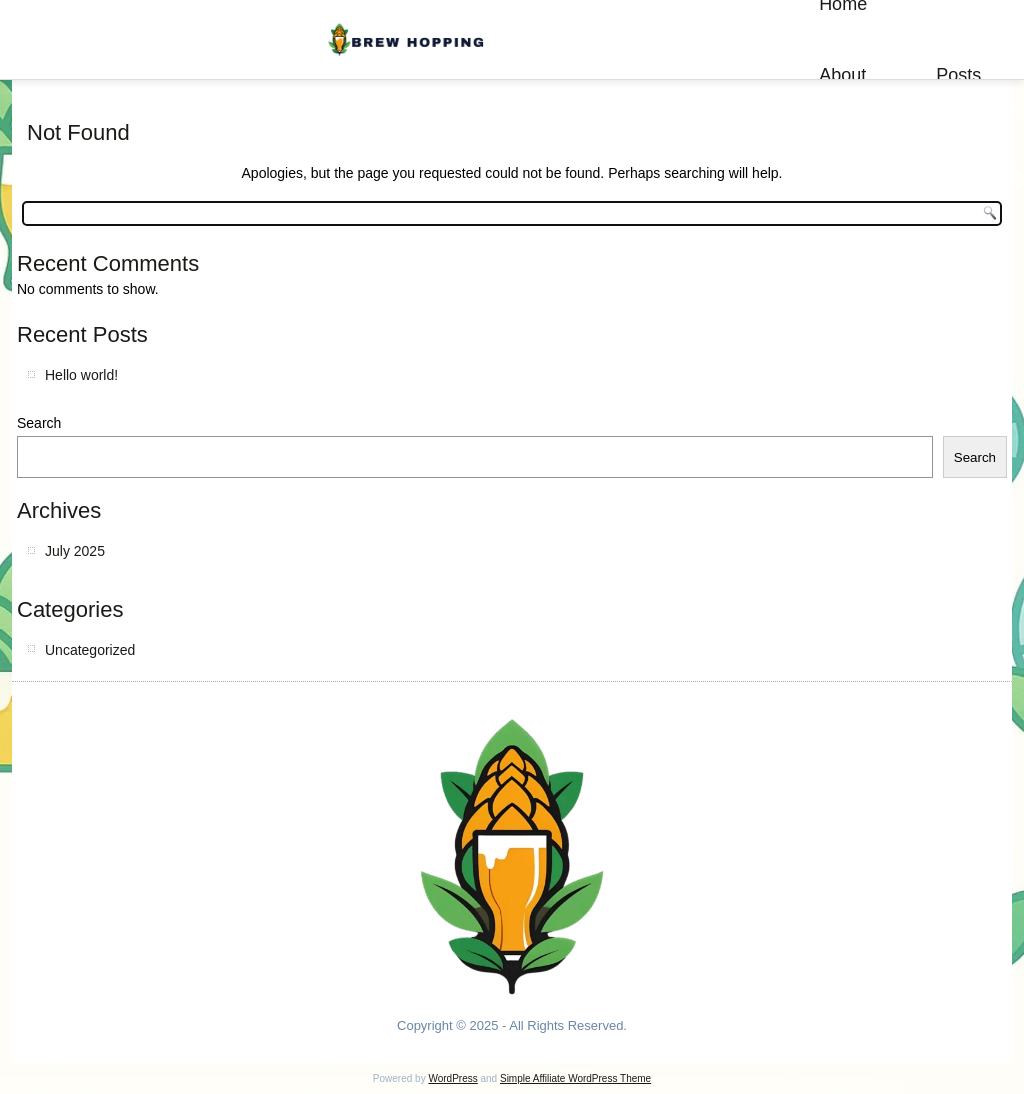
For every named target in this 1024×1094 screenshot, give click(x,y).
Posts (958, 75)
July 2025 (75, 551)
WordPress (452, 1078)
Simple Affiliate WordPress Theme (575, 1078)
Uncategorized (90, 650)
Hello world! (81, 375)
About (842, 75)
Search (39, 423)
